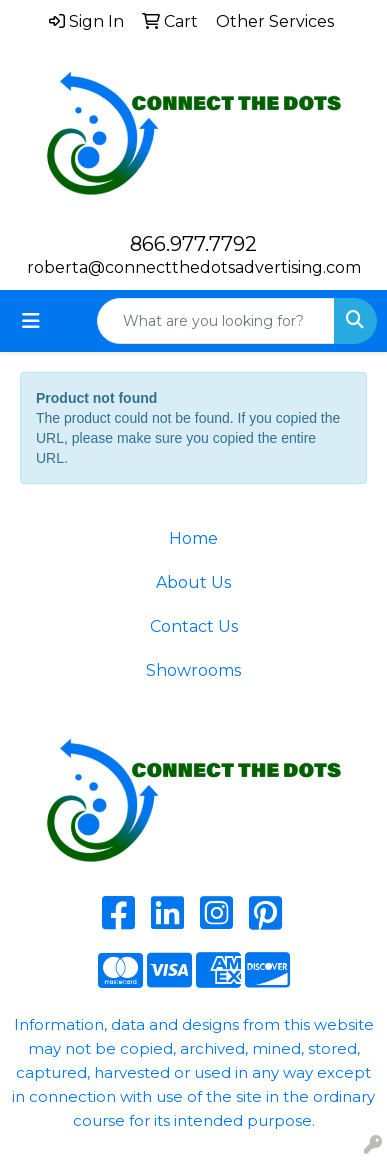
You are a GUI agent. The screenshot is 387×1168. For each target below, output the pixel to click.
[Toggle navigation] (31, 321)
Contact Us (194, 626)
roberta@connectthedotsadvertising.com (194, 267)
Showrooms (193, 670)
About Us (193, 582)
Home (193, 538)
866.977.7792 (193, 244)
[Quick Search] (216, 321)
